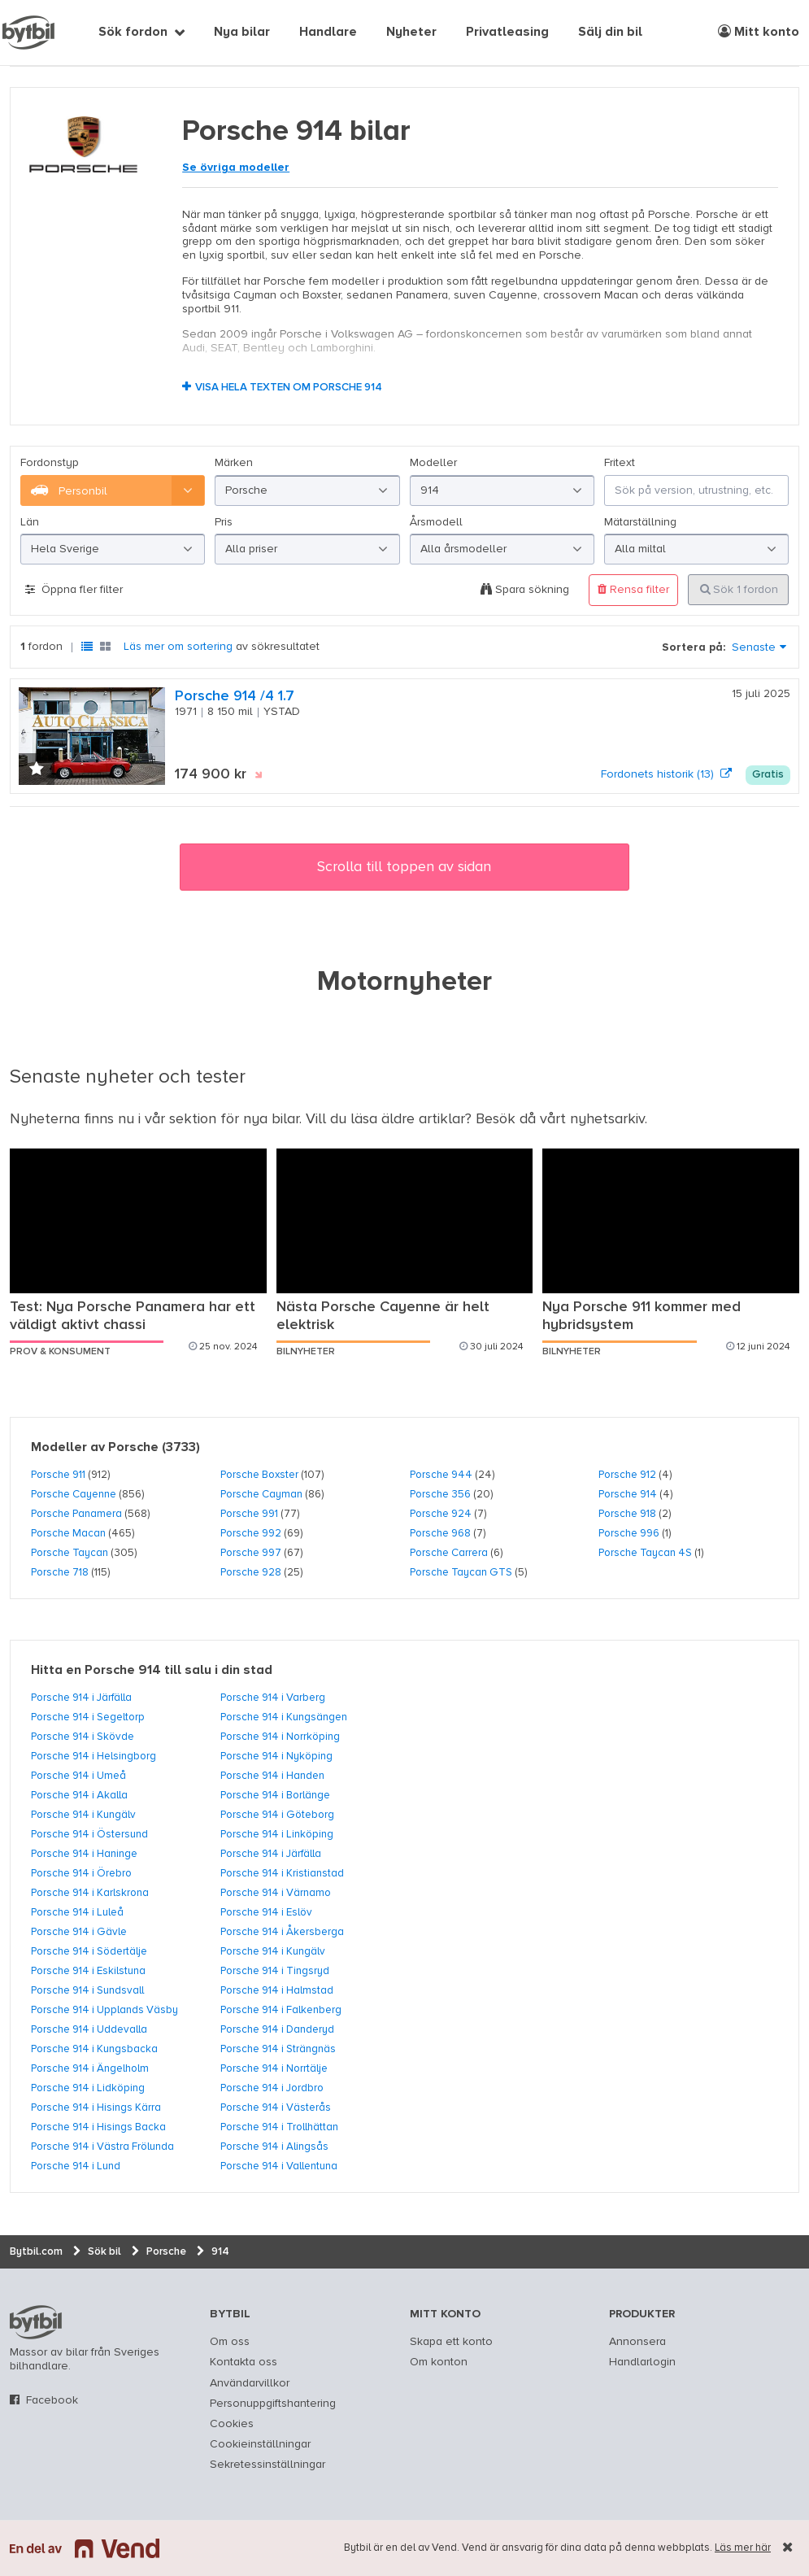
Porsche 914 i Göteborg (277, 1814)
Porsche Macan (68, 1533)
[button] (36, 770)
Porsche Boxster (259, 1474)
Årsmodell (436, 522)
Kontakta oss (243, 2362)
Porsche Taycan (69, 1552)
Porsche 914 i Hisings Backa (98, 2127)
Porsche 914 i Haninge (84, 1853)
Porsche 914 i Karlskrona (90, 1892)
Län (29, 522)
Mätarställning (640, 522)
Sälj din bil (610, 32)
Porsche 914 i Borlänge (275, 1795)
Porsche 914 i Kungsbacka (94, 2049)
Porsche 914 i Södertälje (89, 1951)
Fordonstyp (49, 463)
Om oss (230, 2341)
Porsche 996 (628, 1533)
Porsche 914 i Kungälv (83, 1814)
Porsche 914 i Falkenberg (280, 2010)
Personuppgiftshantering (273, 2403)
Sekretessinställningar (267, 2464)
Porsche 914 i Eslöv (266, 1912)
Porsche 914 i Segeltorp (88, 1717)
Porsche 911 (58, 1474)
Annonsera (637, 2341)
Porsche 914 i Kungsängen (283, 1717)
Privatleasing (507, 32)
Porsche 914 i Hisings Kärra (96, 2107)
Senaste (754, 647)
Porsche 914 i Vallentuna (278, 2166)
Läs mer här (743, 2548)
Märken (234, 463)
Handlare (328, 32)
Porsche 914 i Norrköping (280, 1736)
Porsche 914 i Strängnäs (278, 2049)
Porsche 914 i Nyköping (276, 1756)
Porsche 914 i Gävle (79, 1931)
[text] (28, 32)
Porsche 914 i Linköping (276, 1834)
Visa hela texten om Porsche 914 (288, 387)
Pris (224, 522)
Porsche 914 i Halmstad (276, 1990)
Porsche (133, 1447)
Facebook (52, 2400)
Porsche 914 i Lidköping (88, 2088)
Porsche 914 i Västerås (275, 2107)
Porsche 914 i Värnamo (275, 1892)
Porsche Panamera (76, 1513)
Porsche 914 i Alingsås (274, 2146)
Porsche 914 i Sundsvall (87, 1990)
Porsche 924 (441, 1513)
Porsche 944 (441, 1474)
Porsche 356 (440, 1494)
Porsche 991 (249, 1513)
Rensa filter (633, 589)
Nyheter (411, 32)
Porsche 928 (250, 1572)
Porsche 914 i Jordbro (272, 2088)
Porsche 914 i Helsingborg (93, 1756)
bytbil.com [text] (36, 2322)
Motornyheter (404, 982)
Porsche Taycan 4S (645, 1552)
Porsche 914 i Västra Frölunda (102, 2146)
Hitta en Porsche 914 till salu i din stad (151, 1670)
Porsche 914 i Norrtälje (274, 2068)
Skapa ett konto (451, 2341)
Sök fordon (132, 32)
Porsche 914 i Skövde (82, 1736)
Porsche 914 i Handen (272, 1775)
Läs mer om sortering (178, 646)
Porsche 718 (60, 1572)
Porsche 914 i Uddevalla (89, 2029)
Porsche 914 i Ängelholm (90, 2068)
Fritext (619, 463)
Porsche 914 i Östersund (89, 1834)
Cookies (232, 2424)
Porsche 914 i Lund (75, 2166)
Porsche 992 (250, 1533)
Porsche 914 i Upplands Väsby (104, 2010)
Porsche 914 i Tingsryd (274, 1971)
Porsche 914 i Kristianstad (282, 1873)
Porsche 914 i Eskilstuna (88, 1971)
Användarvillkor (249, 2383)
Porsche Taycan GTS (461, 1572)
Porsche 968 (440, 1533)
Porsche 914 (627, 1494)
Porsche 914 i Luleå (77, 1912)
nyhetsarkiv (607, 1119)
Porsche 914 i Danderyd (277, 2029)
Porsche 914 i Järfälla (81, 1697)
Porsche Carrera (449, 1552)
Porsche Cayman (261, 1494)
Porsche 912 (627, 1474)
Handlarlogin (642, 2362)
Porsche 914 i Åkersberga (282, 1931)
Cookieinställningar (260, 2444)
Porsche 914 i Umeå (78, 1775)
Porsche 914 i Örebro (81, 1873)
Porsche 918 (627, 1513)
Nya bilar (242, 32)
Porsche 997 (250, 1552)
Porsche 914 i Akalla (79, 1795)
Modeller (433, 463)
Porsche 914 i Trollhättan (279, 2127)
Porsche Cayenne (73, 1494)
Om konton (439, 2362)
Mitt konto (758, 31)
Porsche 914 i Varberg (272, 1697)
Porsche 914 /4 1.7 (234, 696)
